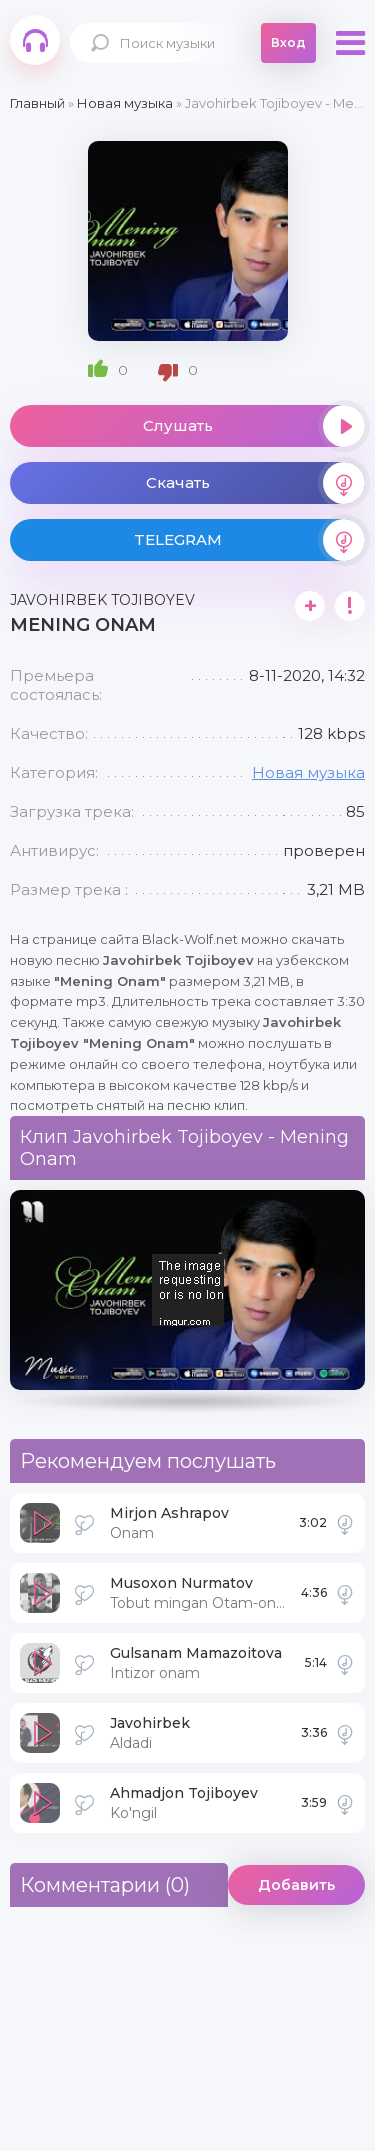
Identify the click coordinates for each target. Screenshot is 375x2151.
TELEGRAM (250, 540)
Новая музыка (308, 772)
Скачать (256, 483)
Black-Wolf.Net (35, 40)
